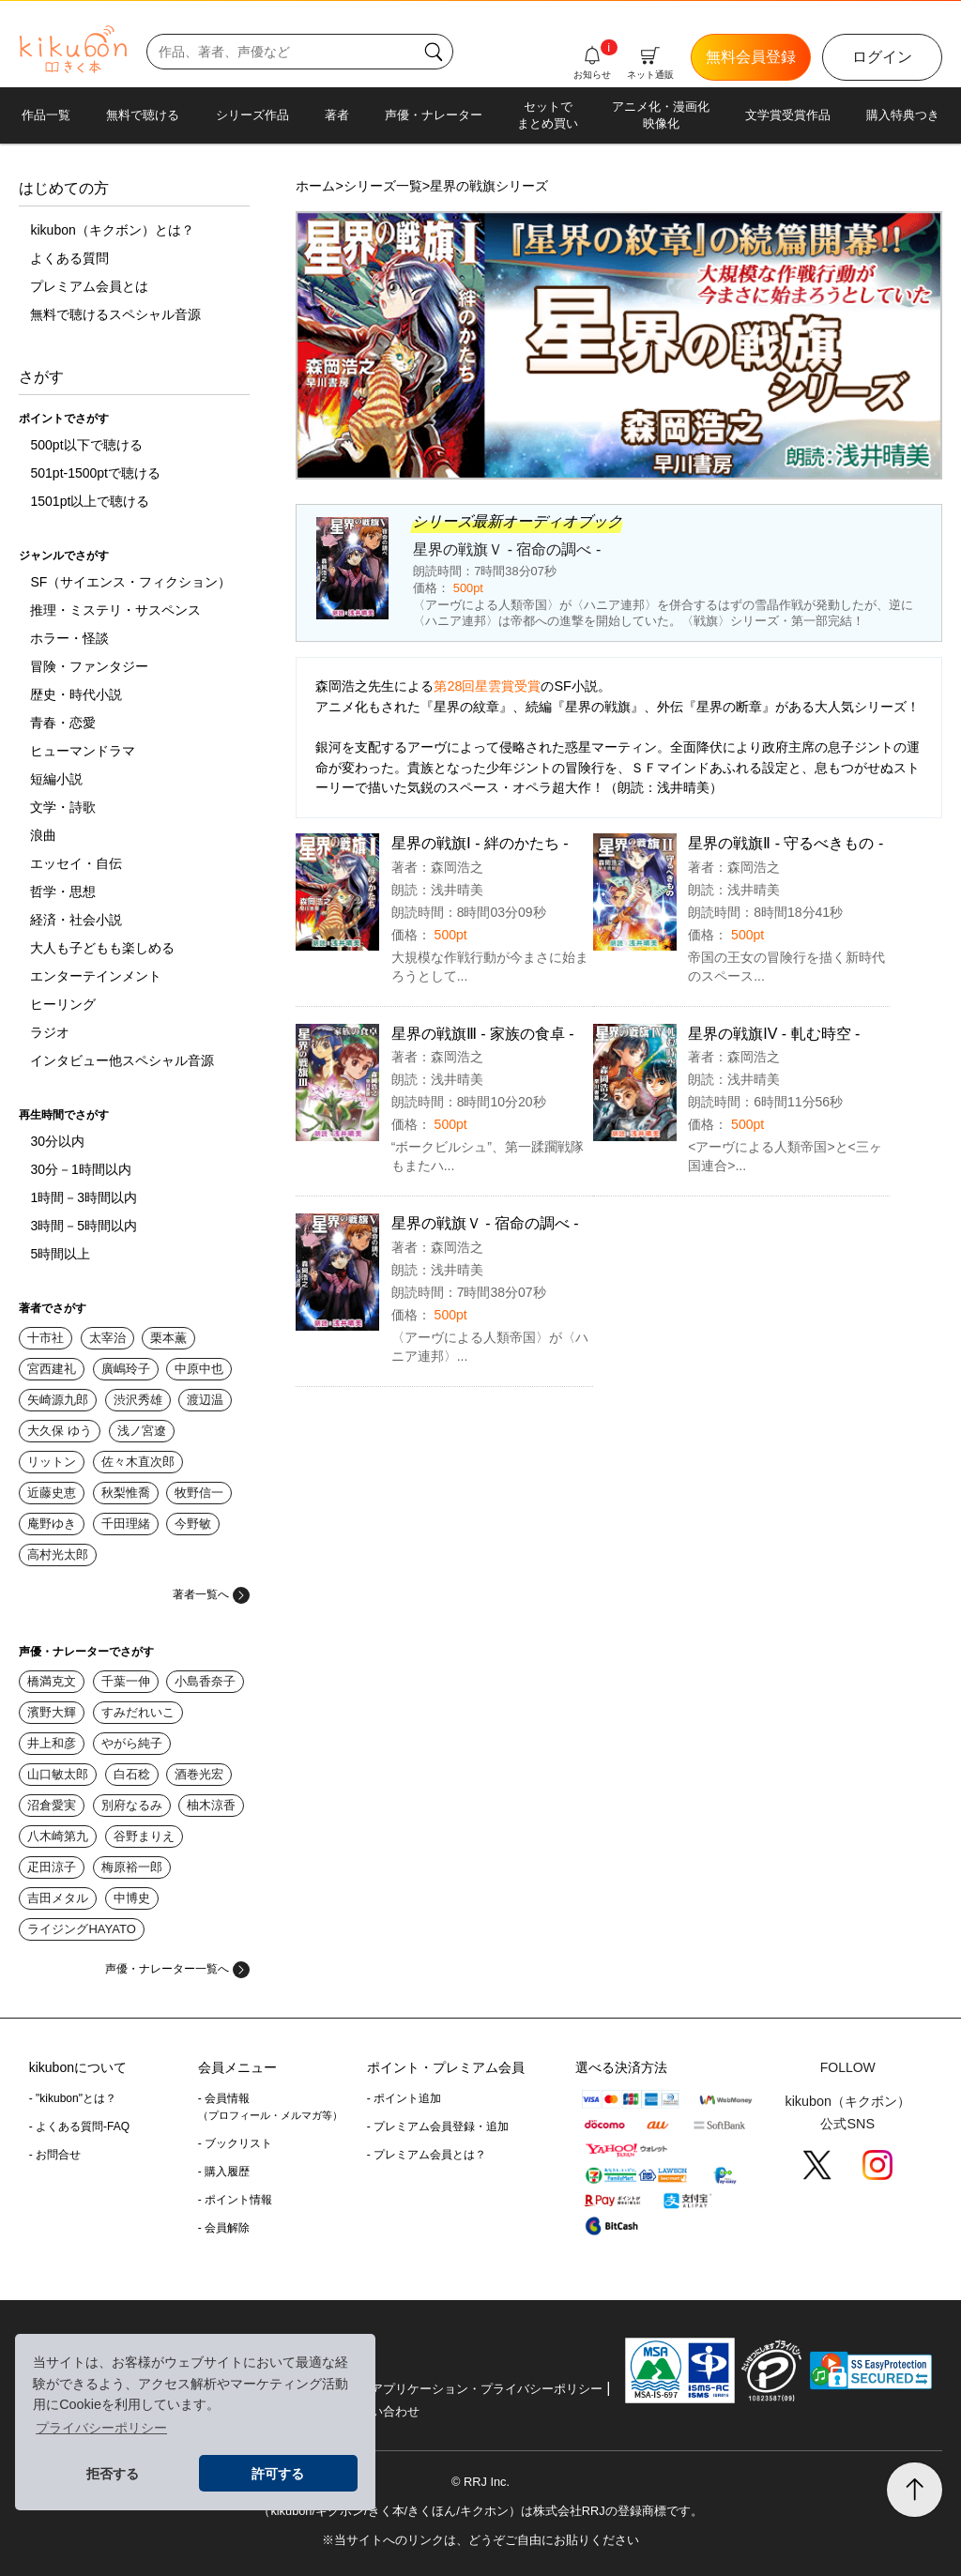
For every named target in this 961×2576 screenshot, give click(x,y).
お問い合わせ (382, 2411)
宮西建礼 (51, 1369)
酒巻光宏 (199, 1774)
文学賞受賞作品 (788, 115)
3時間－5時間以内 (83, 1225)
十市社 (45, 1338)
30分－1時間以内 (80, 1169)
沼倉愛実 (51, 1805)
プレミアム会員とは (89, 286)
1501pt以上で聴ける (89, 501)
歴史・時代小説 (76, 694)
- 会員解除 (224, 2227)
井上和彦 (51, 1743)
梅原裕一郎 (131, 1867)
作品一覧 (46, 115)
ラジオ (49, 1032)
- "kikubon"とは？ (72, 2098)
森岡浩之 (457, 867)
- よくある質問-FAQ (79, 2126)
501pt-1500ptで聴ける (95, 472)
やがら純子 (131, 1743)
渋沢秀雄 (138, 1400)
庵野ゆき (51, 1524)
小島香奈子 (205, 1681)
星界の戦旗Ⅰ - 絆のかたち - (480, 843)
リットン (51, 1462)
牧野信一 (199, 1493)
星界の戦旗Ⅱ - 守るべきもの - (785, 843)
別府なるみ (131, 1805)
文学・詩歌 (63, 807)
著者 (337, 115)
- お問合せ (55, 2154)
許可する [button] (278, 2473)
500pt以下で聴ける (86, 444)
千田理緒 (125, 1524)
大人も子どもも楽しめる (102, 947)
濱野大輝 (51, 1712)
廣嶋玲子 (125, 1369)
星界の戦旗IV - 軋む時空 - (774, 1034)
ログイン (882, 57)
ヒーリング (63, 1004)
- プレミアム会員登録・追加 (438, 2126)
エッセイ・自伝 (76, 863)
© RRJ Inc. (480, 2482)
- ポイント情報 (235, 2199)
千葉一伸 (125, 1681)
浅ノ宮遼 (141, 1431)
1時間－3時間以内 (83, 1197)
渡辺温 (205, 1400)
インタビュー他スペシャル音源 (122, 1060)
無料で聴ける (142, 115)
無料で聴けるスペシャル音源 (115, 314)
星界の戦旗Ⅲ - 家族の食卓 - (482, 1034)
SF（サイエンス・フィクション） (130, 581)
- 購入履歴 (224, 2171)
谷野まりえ (144, 1836)
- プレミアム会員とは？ (426, 2154)
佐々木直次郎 (138, 1462)
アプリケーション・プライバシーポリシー (487, 2389)
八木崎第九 (57, 1836)
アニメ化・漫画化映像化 (660, 114)
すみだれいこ (138, 1712)
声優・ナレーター (433, 115)
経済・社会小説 (76, 919)
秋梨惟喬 (125, 1493)
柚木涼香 (211, 1805)
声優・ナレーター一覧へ (177, 1968)
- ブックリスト (235, 2143)
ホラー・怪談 (69, 638)
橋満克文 (51, 1681)
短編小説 (56, 778)
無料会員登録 (751, 57)
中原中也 (199, 1369)
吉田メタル (57, 1898)
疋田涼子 (51, 1867)
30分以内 (57, 1141)
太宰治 (107, 1338)
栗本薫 (168, 1338)
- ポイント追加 (404, 2098)
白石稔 (132, 1774)
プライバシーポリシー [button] (101, 2427)
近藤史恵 (51, 1493)
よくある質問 (69, 258)
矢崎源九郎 (57, 1400)
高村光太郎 (57, 1554)
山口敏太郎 (57, 1774)
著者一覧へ (211, 1594)
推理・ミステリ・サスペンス (115, 609)
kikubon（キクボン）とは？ (111, 229)
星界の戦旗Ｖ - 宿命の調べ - (485, 1223)
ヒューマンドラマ (82, 750)
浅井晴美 (457, 889)
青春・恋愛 (63, 722)
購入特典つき (902, 115)
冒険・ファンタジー (89, 666)
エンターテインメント (95, 975)
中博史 (132, 1898)
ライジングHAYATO (81, 1929)
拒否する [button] (112, 2473)
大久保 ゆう (59, 1431)
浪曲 (43, 835)
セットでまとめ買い (547, 114)
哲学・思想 (63, 891)
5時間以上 (60, 1253)
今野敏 (193, 1524)
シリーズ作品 (252, 115)
